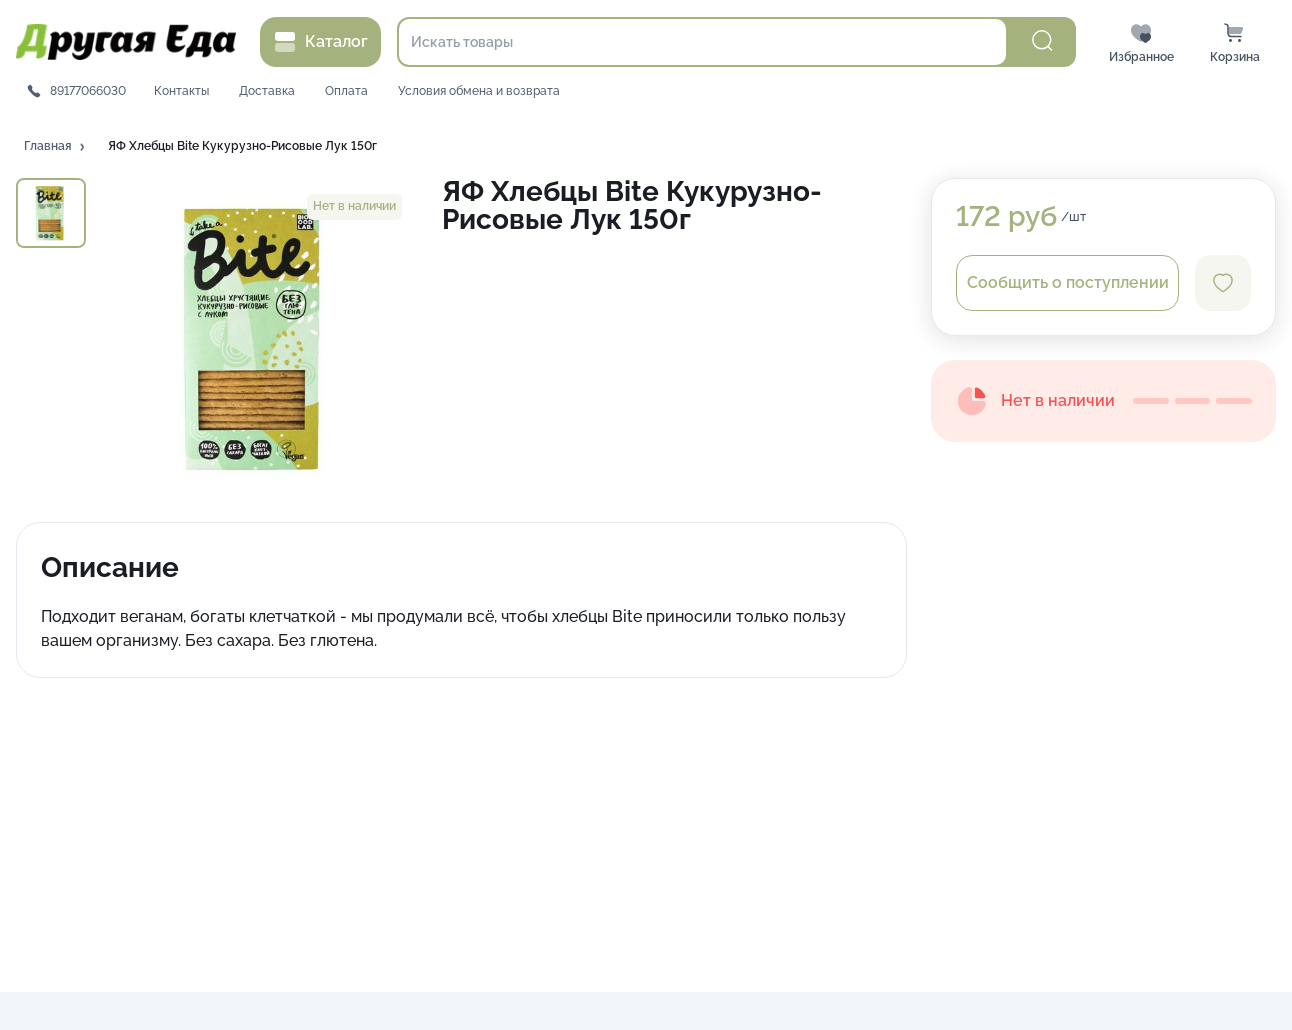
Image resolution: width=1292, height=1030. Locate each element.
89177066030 (88, 91)
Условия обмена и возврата (479, 91)
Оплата (346, 91)
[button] (56, 147)
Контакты (181, 91)
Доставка (267, 91)
